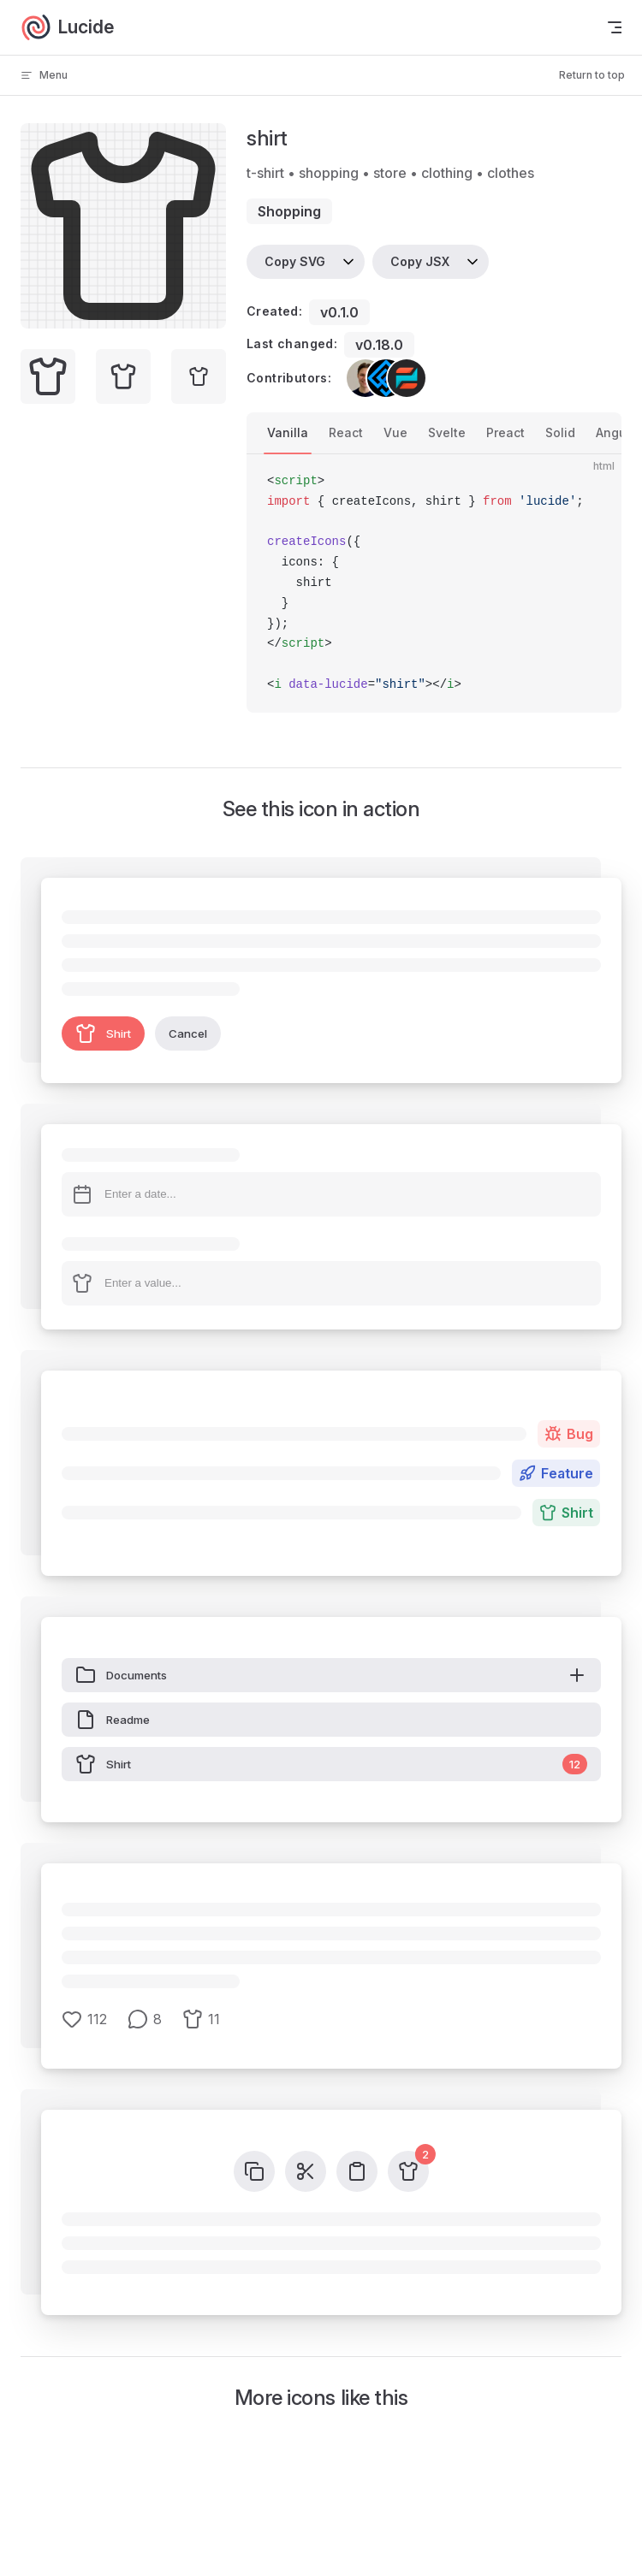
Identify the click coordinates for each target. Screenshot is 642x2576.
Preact (505, 432)
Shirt (103, 1033)
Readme (112, 1719)
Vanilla (287, 432)
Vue (395, 432)
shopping (289, 211)
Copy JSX (419, 261)
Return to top (592, 74)
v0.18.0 (379, 344)
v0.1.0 (339, 312)
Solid (560, 432)
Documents (331, 1675)
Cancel (188, 1033)
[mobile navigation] (614, 27)
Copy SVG (295, 261)
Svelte (447, 432)
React (346, 432)
